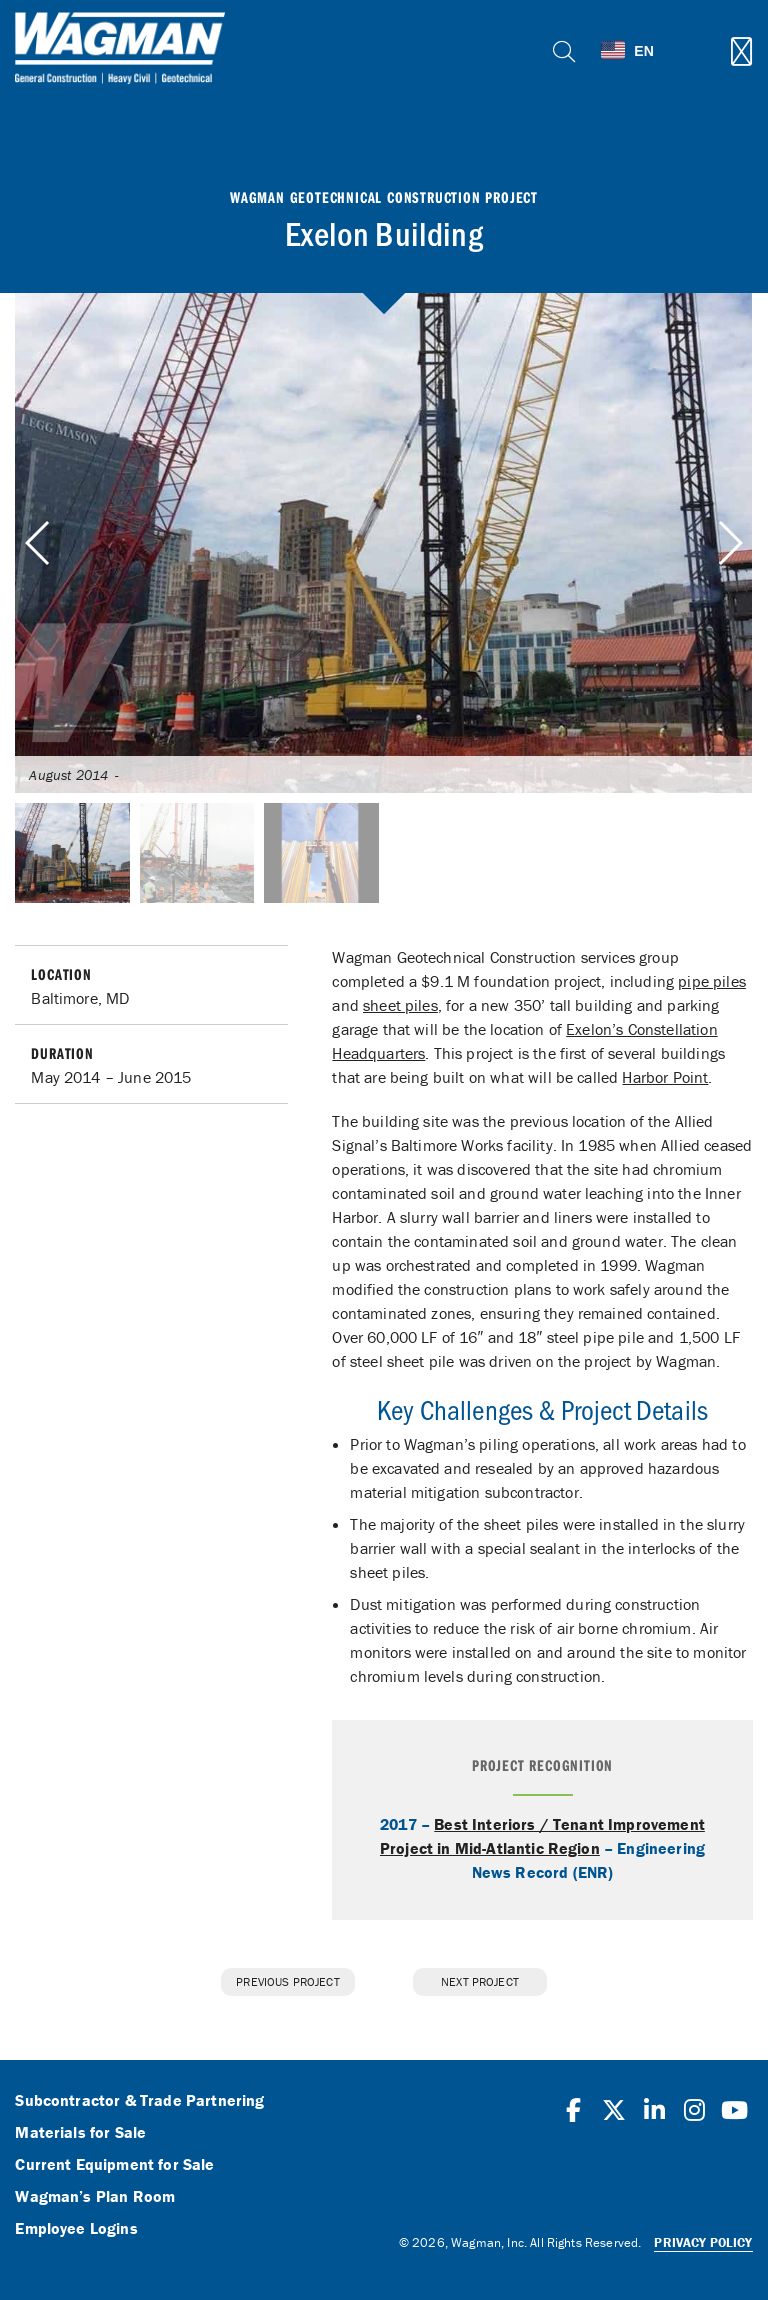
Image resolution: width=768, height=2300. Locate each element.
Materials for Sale (80, 2133)
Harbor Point (665, 1077)
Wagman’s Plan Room (95, 2197)
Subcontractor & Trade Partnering (139, 2101)
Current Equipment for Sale (114, 2165)
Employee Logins (76, 2229)
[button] (729, 543)
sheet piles (400, 1005)
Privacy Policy (703, 2242)
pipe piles (712, 981)
